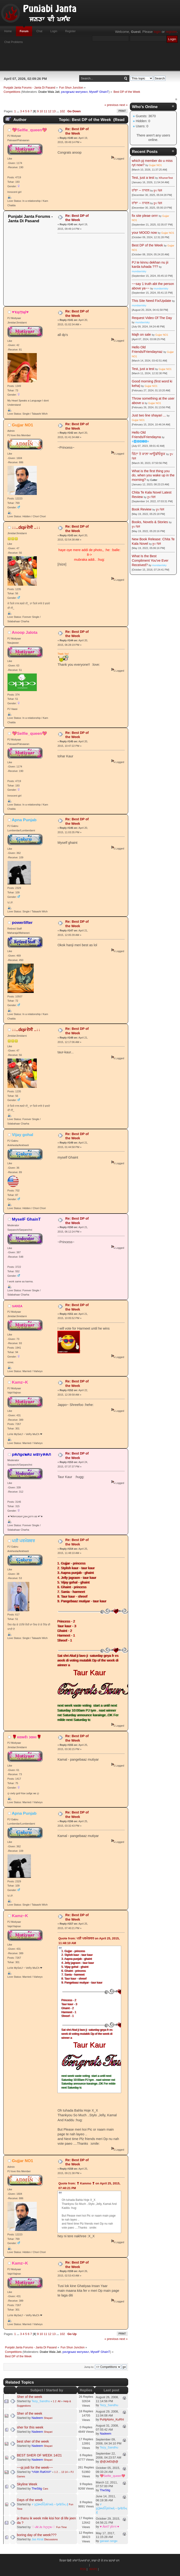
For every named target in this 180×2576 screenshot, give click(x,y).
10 (41, 111)
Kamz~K (20, 1382)
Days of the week (30, 2500)
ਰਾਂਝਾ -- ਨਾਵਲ (140, 190)
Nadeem (37, 2418)
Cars (45, 2488)
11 (45, 111)
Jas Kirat (37, 2539)
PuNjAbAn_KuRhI (112, 2419)
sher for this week (30, 2427)
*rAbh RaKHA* (41, 2472)
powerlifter (22, 922)
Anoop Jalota (24, 632)
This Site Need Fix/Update (151, 301)
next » (123, 105)
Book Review (141, 509)
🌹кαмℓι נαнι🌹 (27, 1737)
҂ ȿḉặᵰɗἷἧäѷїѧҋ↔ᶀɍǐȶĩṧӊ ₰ (50, 2504)
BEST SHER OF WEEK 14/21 (39, 2455)
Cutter (153, 480)
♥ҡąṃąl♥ (20, 312)
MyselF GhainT (99, 91)
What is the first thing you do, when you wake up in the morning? (153, 475)
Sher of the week (29, 2397)
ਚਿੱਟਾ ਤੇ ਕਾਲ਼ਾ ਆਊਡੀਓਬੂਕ (148, 454)
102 (62, 111)
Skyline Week (27, 2484)
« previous (112, 105)
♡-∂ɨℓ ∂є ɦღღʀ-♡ (43, 2527)
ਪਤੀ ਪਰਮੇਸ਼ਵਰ (23, 1540)
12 (49, 111)
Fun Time (61, 2527)
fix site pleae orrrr (145, 216)
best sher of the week (33, 2441)
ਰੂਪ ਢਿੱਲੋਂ (158, 190)
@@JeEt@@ (109, 2461)
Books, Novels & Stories (150, 522)
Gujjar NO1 (22, 425)
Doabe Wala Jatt (49, 91)
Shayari (48, 2417)
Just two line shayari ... (149, 415)
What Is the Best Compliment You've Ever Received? (150, 560)
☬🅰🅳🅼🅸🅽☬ (140, 441)
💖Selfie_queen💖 (29, 130)
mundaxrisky (139, 271)
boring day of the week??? (36, 2535)
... (18, 111)
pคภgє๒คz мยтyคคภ (74, 91)
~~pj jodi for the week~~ (35, 2467)
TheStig (36, 2488)
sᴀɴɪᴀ (17, 1306)
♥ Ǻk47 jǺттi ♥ (109, 2526)
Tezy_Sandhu (40, 2401)
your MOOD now (144, 232)
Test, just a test (143, 177)
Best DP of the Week (148, 245)
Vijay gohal (22, 1134)
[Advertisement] (90, 59)
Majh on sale (141, 334)
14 (66, 2472)
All (59, 2401)
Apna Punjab (24, 819)
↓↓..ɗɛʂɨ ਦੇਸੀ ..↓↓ (26, 527)
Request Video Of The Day (152, 318)
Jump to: (89, 2367)
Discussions (51, 2539)
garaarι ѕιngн (108, 2541)
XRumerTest (166, 177)
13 (54, 111)
